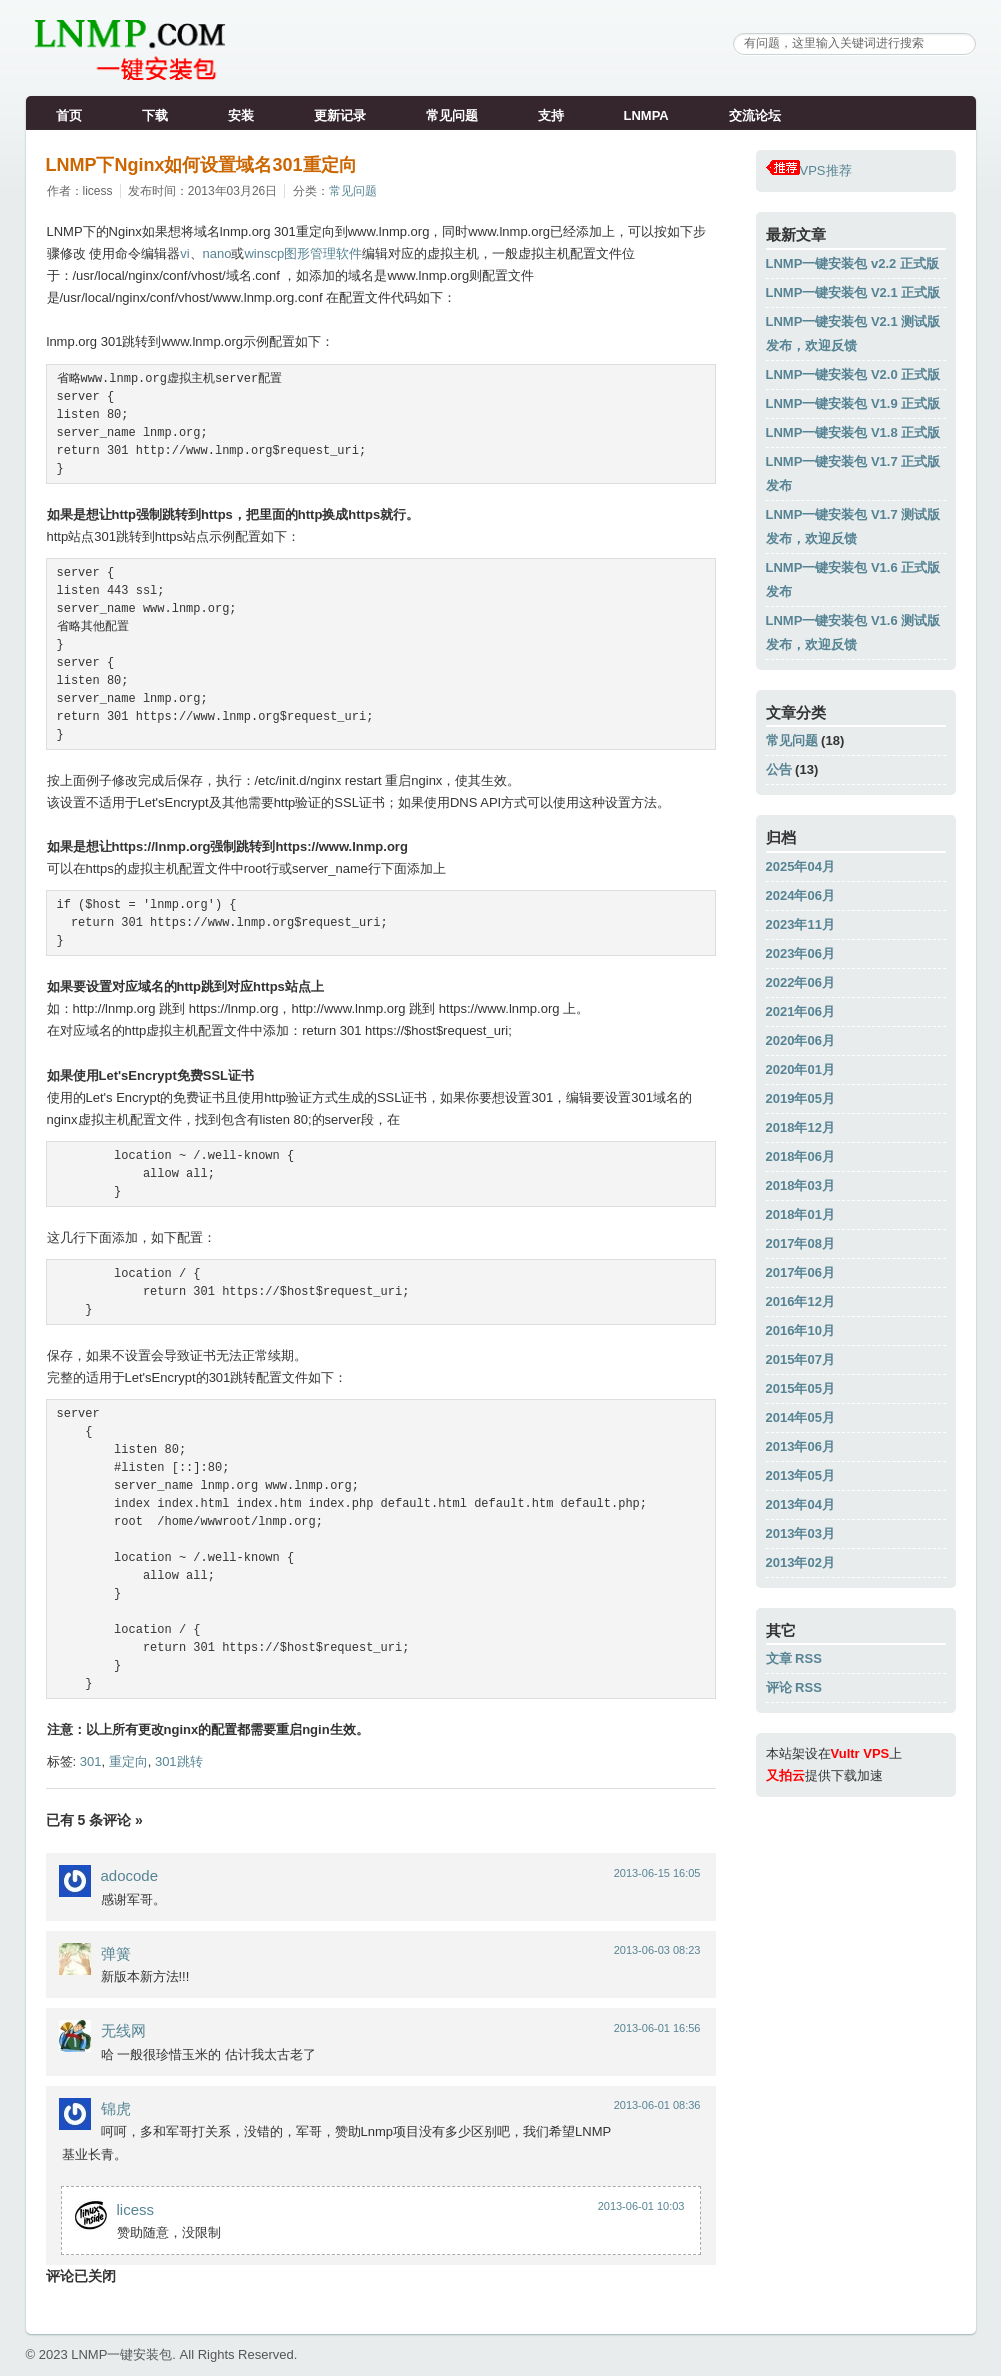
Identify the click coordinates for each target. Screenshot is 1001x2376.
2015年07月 (800, 1359)
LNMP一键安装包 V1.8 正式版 (853, 432)
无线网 (123, 2030)
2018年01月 (800, 1214)
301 (91, 1761)
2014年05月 (800, 1417)
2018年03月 (800, 1185)
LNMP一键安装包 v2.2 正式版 (852, 263)
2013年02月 (800, 1562)
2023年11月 (800, 924)
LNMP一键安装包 (121, 2354)
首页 (69, 115)
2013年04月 (800, 1504)
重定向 (128, 1761)
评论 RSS (794, 1687)
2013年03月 (800, 1533)
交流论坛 (755, 115)
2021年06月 (800, 1011)
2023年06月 (800, 953)
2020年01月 (800, 1069)
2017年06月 (800, 1272)
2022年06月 (800, 982)
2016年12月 (800, 1301)
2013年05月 (800, 1475)
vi (184, 253)
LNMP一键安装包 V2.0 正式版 (853, 374)
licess (136, 2209)
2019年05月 (800, 1098)
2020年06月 (800, 1040)
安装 (241, 115)
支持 (551, 115)
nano (217, 253)
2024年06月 (800, 895)
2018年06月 (800, 1156)
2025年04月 (800, 866)
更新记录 (340, 115)
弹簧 (116, 1953)
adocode (130, 1875)
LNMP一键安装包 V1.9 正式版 (853, 403)
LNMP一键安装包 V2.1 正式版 (853, 292)
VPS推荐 (809, 170)
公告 (779, 769)
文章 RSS (794, 1658)
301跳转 (179, 1761)
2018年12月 (800, 1127)
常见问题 (452, 115)
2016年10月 (800, 1330)
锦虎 (116, 2108)
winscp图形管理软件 (303, 253)
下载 (155, 115)
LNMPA (646, 115)
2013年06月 (800, 1446)
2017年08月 (800, 1243)
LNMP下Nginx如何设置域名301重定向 (201, 165)
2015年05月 (800, 1388)
